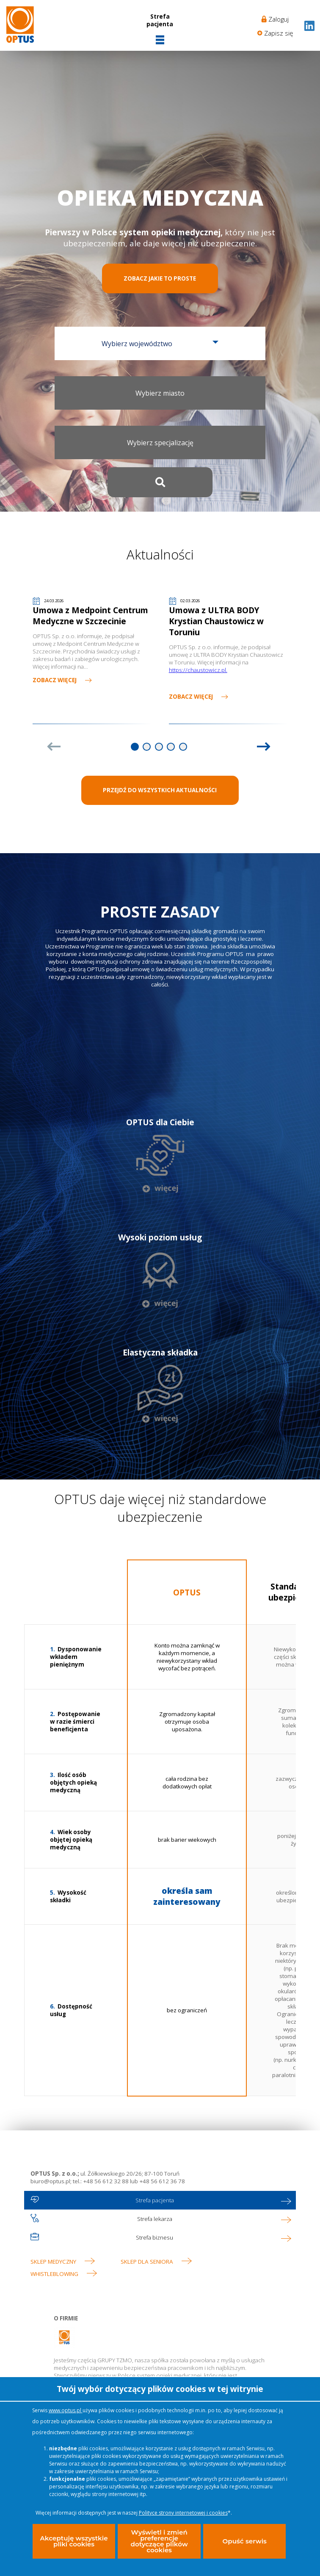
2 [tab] (147, 748)
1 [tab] (135, 748)
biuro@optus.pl (50, 2184)
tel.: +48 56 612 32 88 (101, 2184)
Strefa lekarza (154, 2221)
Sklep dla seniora (147, 2264)
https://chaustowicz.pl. (198, 671)
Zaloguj (278, 19)
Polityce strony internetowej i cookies (183, 2507)
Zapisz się (278, 33)
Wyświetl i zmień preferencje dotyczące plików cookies (159, 2538)
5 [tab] (183, 748)
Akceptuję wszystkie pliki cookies (73, 2538)
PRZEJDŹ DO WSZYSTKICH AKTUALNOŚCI (160, 792)
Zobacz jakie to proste (160, 279)
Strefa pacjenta (154, 2203)
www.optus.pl (66, 2404)
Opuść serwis (244, 2538)
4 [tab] (171, 748)
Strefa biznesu (154, 2240)
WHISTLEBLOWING (54, 2276)
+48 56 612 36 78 (161, 2184)
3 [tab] (159, 748)
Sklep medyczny (53, 2264)
